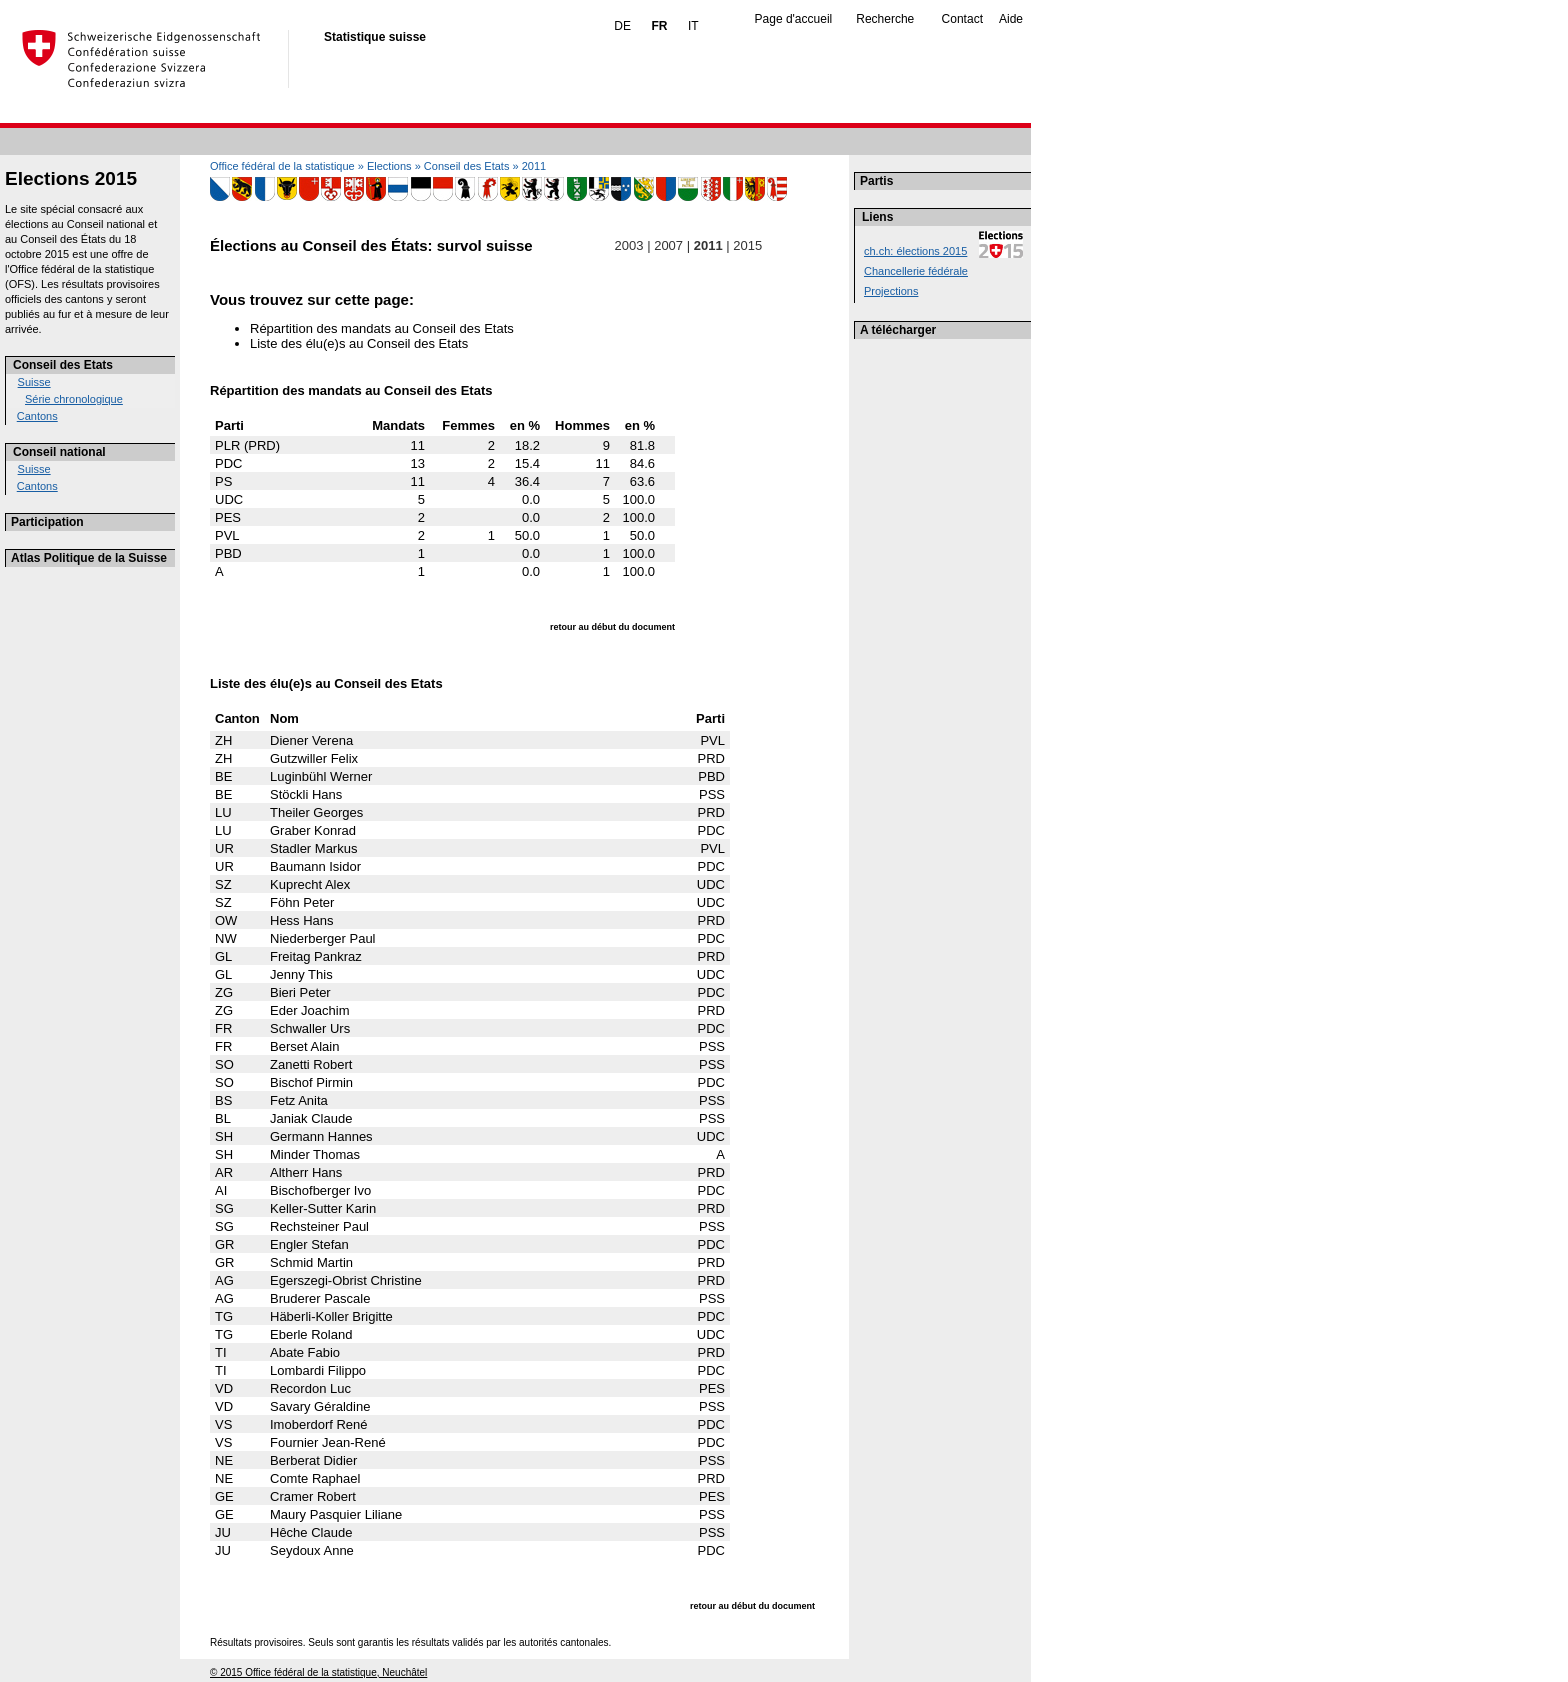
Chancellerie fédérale (916, 271)
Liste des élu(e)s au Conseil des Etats (359, 343)
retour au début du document (612, 627)
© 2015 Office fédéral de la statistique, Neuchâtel (318, 1672)
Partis (876, 181)
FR (659, 26)
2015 (748, 245)
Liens (877, 217)
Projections (891, 291)
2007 (669, 245)
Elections (389, 166)
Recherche (885, 19)
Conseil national (59, 452)
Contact (962, 19)
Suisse (34, 382)
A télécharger (898, 330)
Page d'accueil (794, 19)
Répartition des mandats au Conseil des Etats (382, 328)
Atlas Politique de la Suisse (89, 558)
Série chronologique (74, 399)
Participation (47, 522)
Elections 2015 (71, 178)
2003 (629, 245)
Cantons (37, 416)
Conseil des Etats (63, 365)
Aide (1011, 19)
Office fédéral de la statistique (282, 166)
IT (693, 26)
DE (622, 26)
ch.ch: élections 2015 (915, 251)
